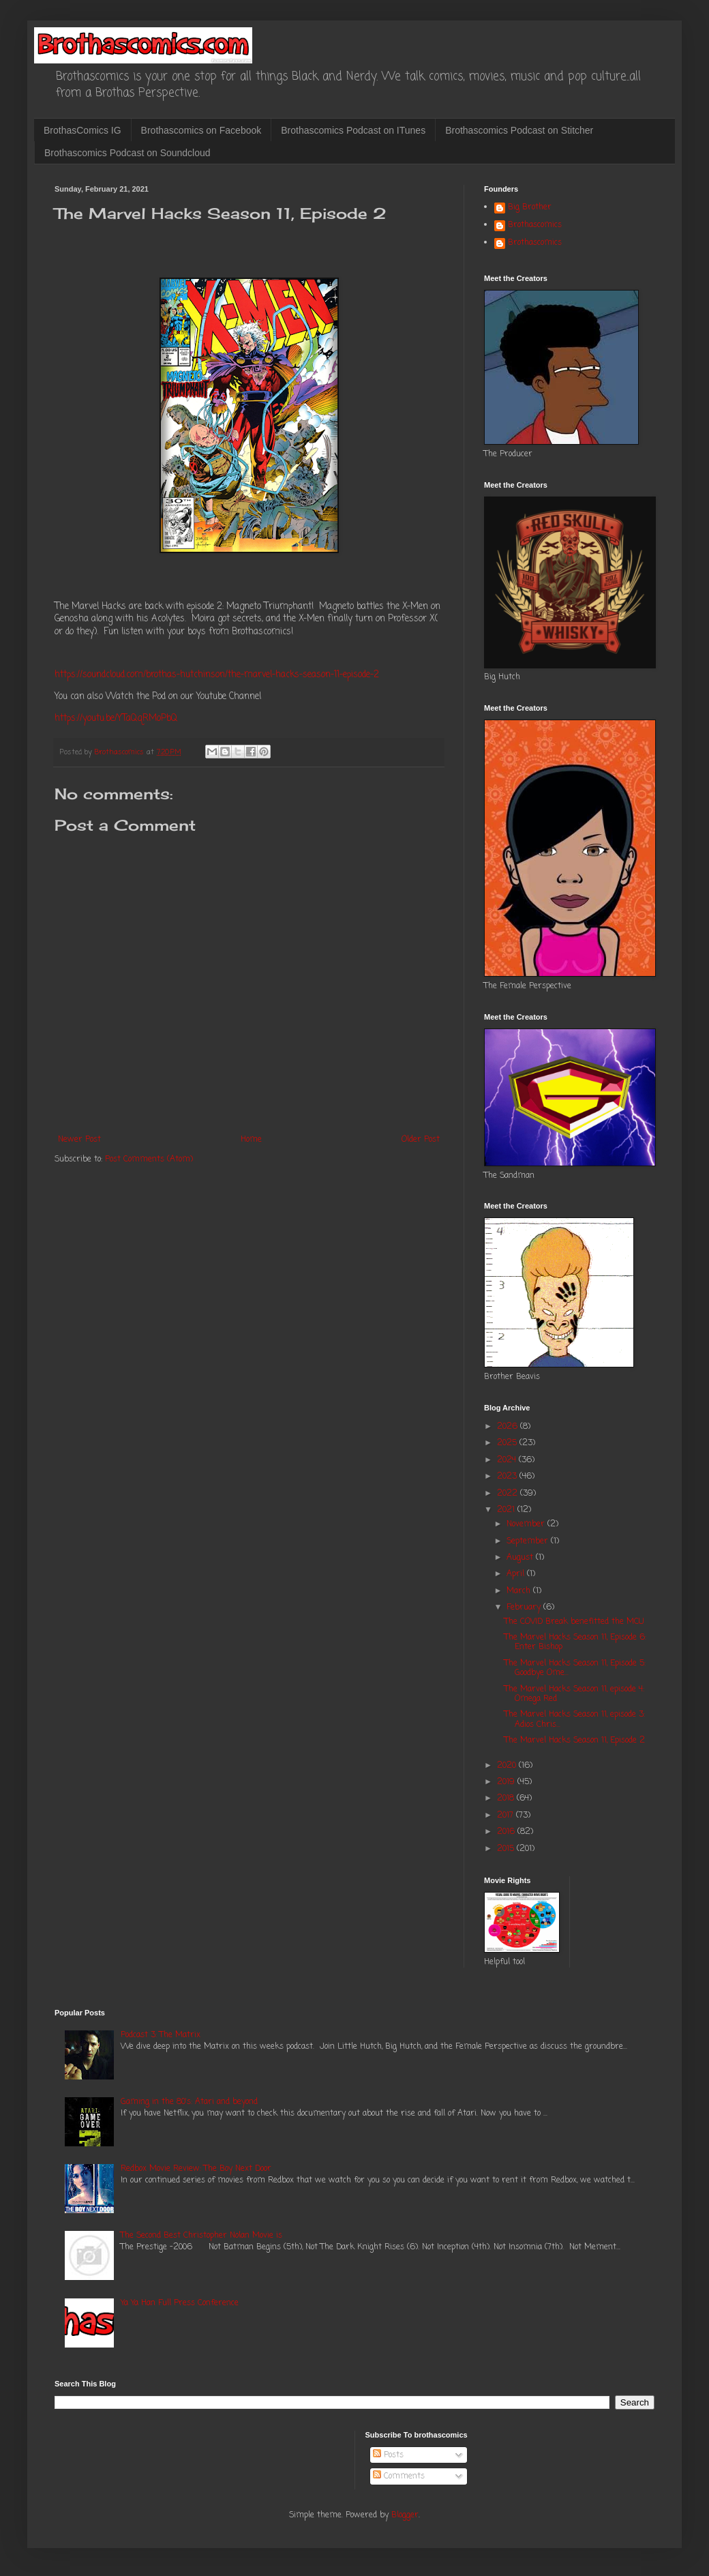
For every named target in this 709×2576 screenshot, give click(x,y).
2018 (507, 1798)
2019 (507, 1782)
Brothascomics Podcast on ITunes (353, 130)
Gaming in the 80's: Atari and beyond (189, 2102)
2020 (508, 1766)
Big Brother (530, 208)
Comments (399, 2476)
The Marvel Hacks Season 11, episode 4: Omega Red (574, 1694)
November (527, 1524)
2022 (508, 1493)
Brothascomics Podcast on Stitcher (519, 130)
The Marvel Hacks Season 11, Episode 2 (574, 1740)
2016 (507, 1832)
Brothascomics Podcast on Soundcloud (127, 152)
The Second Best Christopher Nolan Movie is (201, 2236)
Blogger (405, 2515)
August (521, 1558)
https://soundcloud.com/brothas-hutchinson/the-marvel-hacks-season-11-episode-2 (217, 674)
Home (251, 1140)
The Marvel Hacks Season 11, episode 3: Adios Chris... (574, 1719)
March (520, 1591)
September (529, 1541)
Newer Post (79, 1140)
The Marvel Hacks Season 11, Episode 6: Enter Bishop (575, 1642)
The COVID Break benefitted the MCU (574, 1622)
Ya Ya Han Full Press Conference (180, 2303)
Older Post (421, 1140)
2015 (507, 1849)
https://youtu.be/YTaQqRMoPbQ (116, 718)
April (517, 1574)
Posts (388, 2455)
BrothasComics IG (82, 130)
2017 (506, 1815)
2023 (508, 1476)
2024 (508, 1460)
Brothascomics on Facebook (201, 130)
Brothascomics (535, 225)
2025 (508, 1443)
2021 (507, 1510)
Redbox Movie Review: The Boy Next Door (196, 2169)
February (525, 1607)
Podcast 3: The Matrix (160, 2035)
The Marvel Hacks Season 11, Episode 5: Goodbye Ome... (575, 1668)
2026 (508, 1427)
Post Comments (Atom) (149, 1159)
